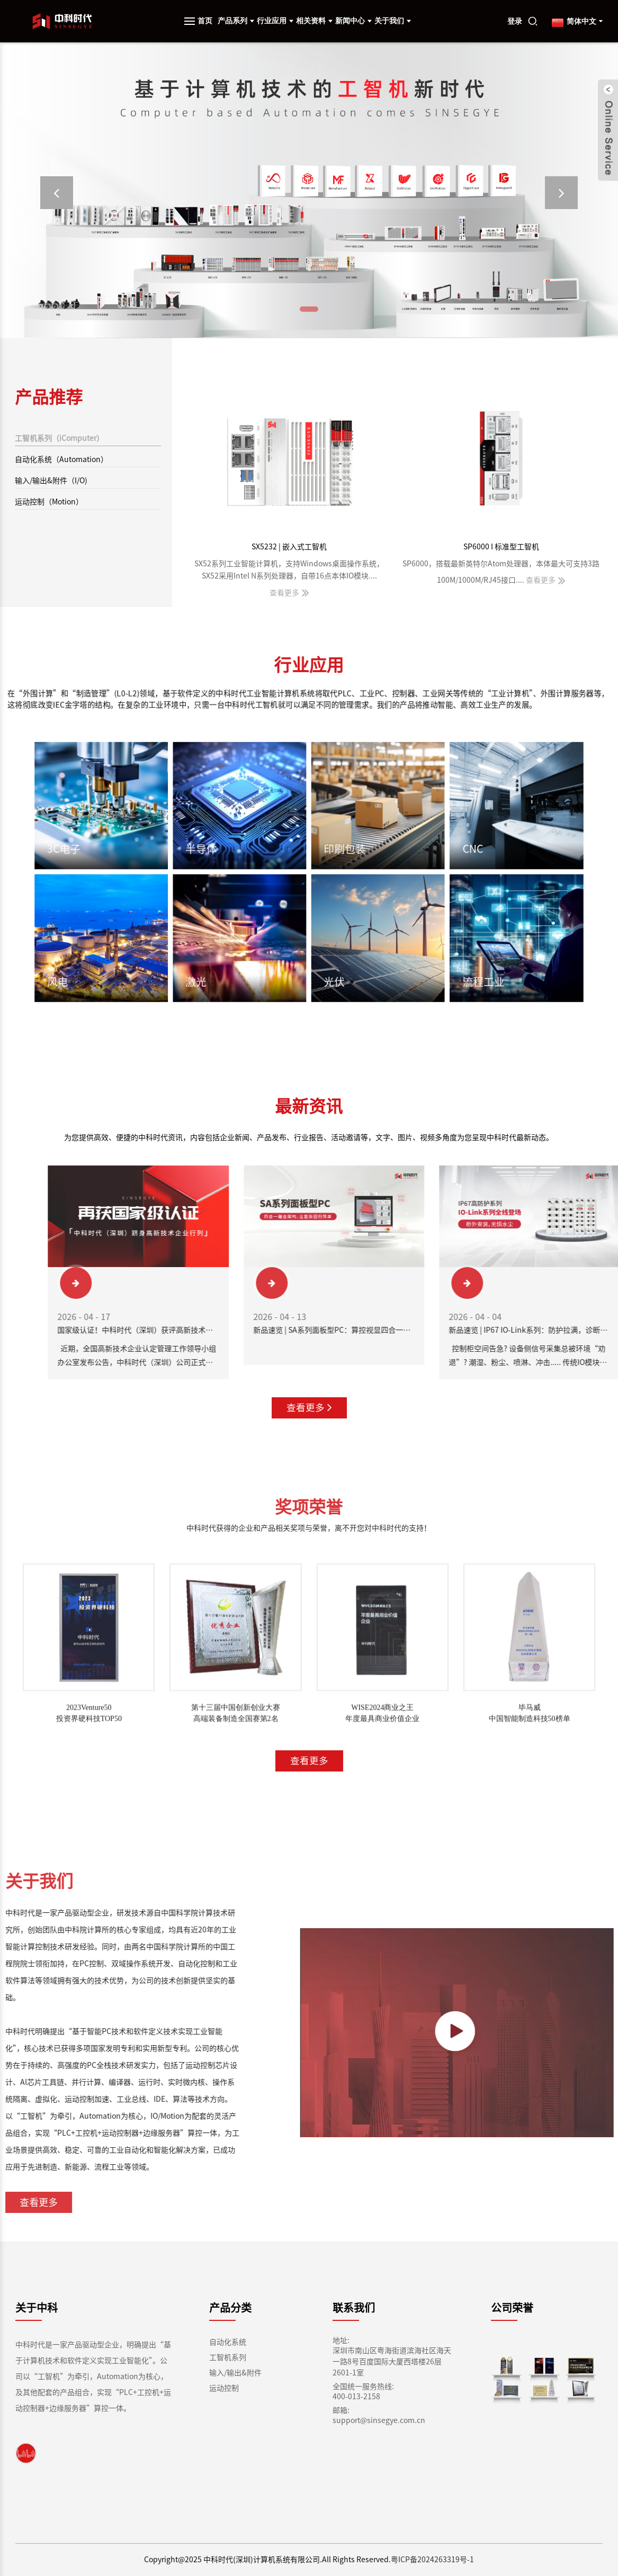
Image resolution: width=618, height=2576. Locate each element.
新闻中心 (353, 21)
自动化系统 (227, 2342)
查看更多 (309, 1407)
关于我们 (392, 21)
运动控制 (224, 2388)
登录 (514, 21)
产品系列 (236, 21)
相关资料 (314, 21)
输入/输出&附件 (235, 2372)
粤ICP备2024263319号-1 (432, 2559)
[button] (56, 192)
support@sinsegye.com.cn (379, 2420)
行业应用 (275, 21)
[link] (25, 2453)
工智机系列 (227, 2357)
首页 (205, 21)
